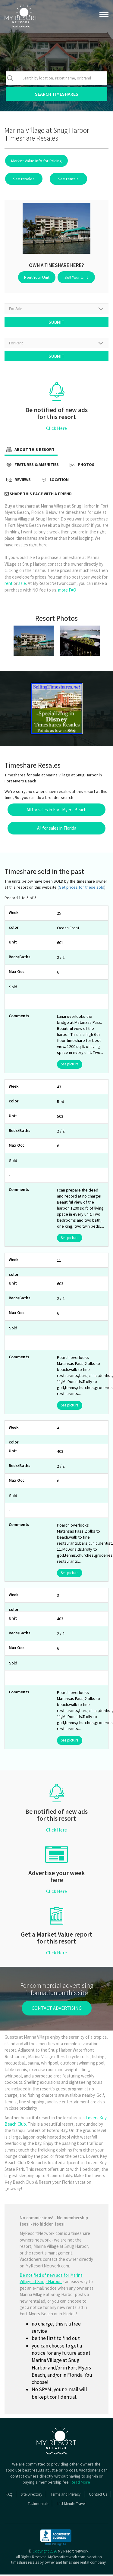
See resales (22, 179)
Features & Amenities (32, 466)
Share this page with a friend (38, 495)
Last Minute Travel (71, 2504)
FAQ (9, 2495)
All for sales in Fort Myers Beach (56, 811)
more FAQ (67, 591)
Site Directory (31, 2495)
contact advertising (57, 2009)
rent (9, 585)
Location (54, 481)
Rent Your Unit (38, 277)
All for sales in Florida (56, 829)
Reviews (18, 481)
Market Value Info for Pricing (36, 160)
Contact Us (98, 2495)
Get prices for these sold (81, 888)
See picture (69, 1065)
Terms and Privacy (65, 2495)
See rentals (65, 179)
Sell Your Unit (75, 277)
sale (22, 585)
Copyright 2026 (45, 2552)
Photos (81, 466)
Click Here (56, 430)
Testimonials (38, 2504)
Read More (80, 2483)
